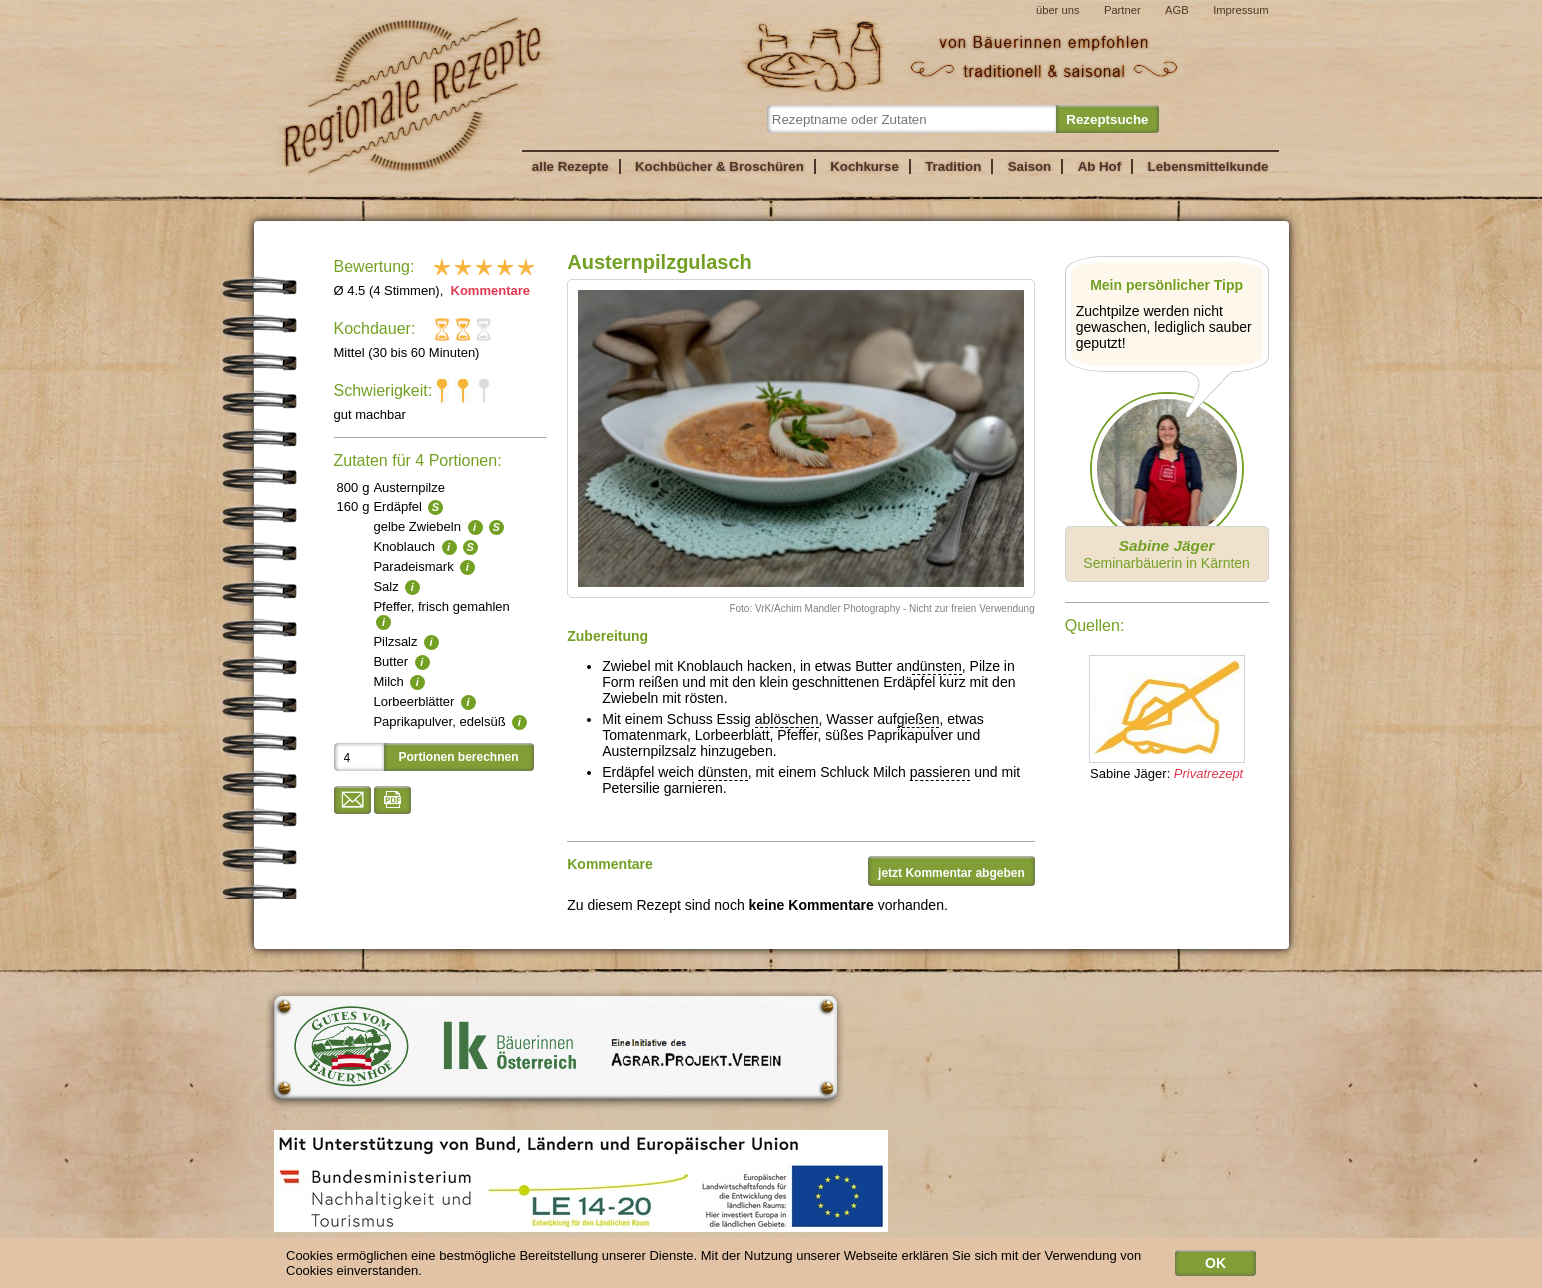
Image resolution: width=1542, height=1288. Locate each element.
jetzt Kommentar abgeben (951, 873)
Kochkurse (864, 166)
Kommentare (488, 290)
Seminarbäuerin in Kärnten (1166, 554)
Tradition (953, 166)
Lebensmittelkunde (1208, 166)
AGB (1177, 10)
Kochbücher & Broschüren (719, 166)
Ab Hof (1099, 166)
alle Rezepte (570, 166)
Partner (1122, 10)
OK (1215, 1267)
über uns (1058, 10)
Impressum (1240, 10)
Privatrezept (1208, 773)
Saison (1030, 166)
